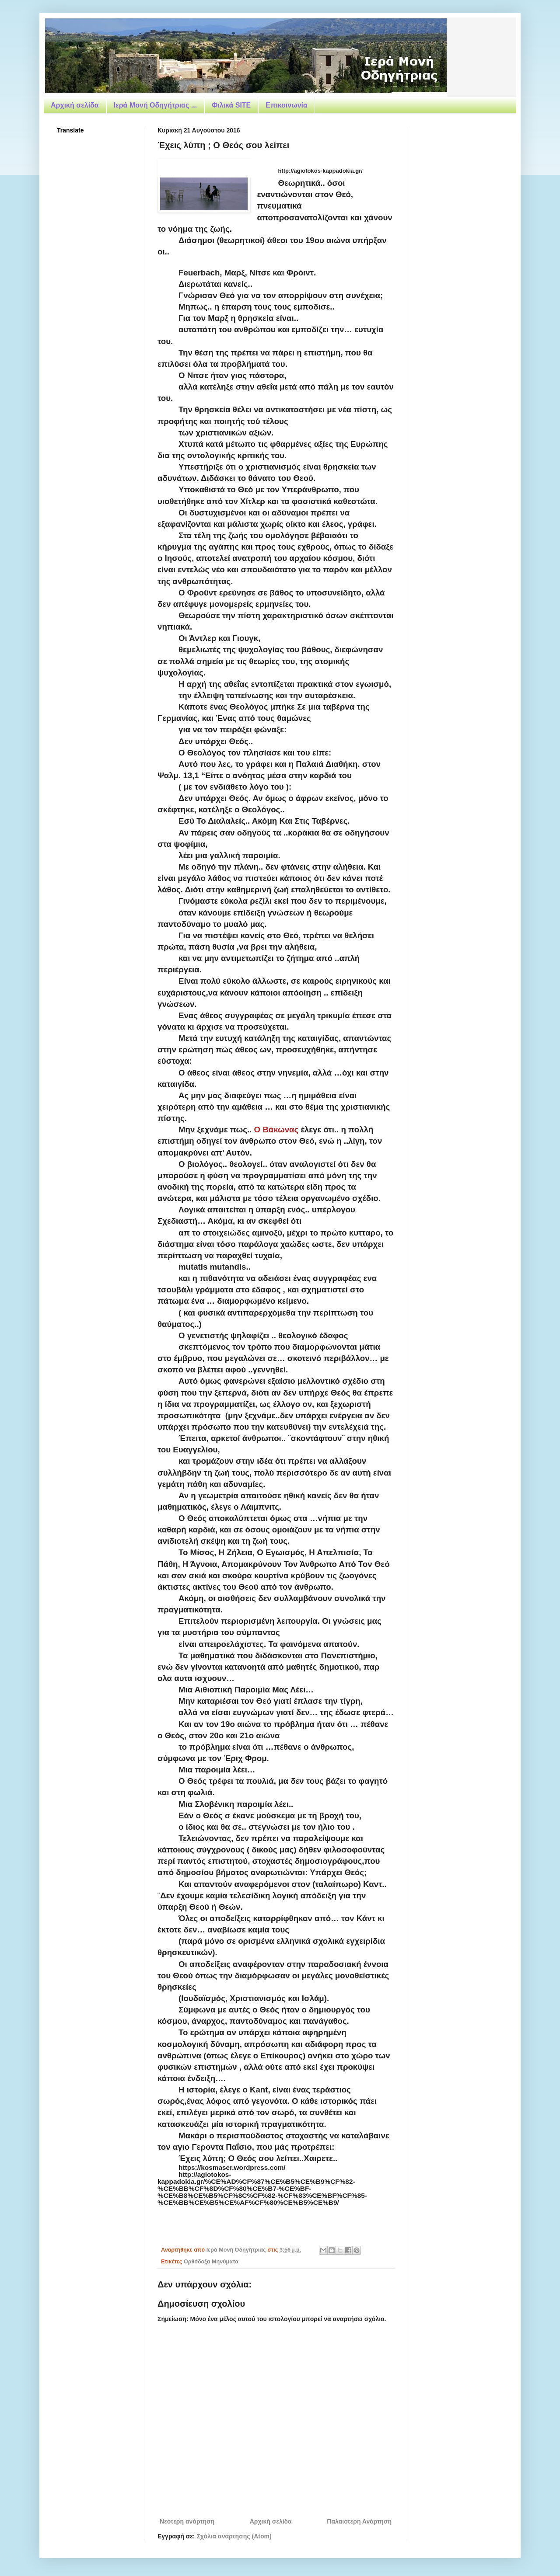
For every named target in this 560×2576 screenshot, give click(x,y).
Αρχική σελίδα (75, 105)
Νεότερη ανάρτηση (187, 2521)
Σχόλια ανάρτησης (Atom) (233, 2536)
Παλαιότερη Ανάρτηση (359, 2521)
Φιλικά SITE (231, 105)
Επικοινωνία (287, 105)
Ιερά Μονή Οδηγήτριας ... (155, 105)
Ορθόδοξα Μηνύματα (211, 2262)
